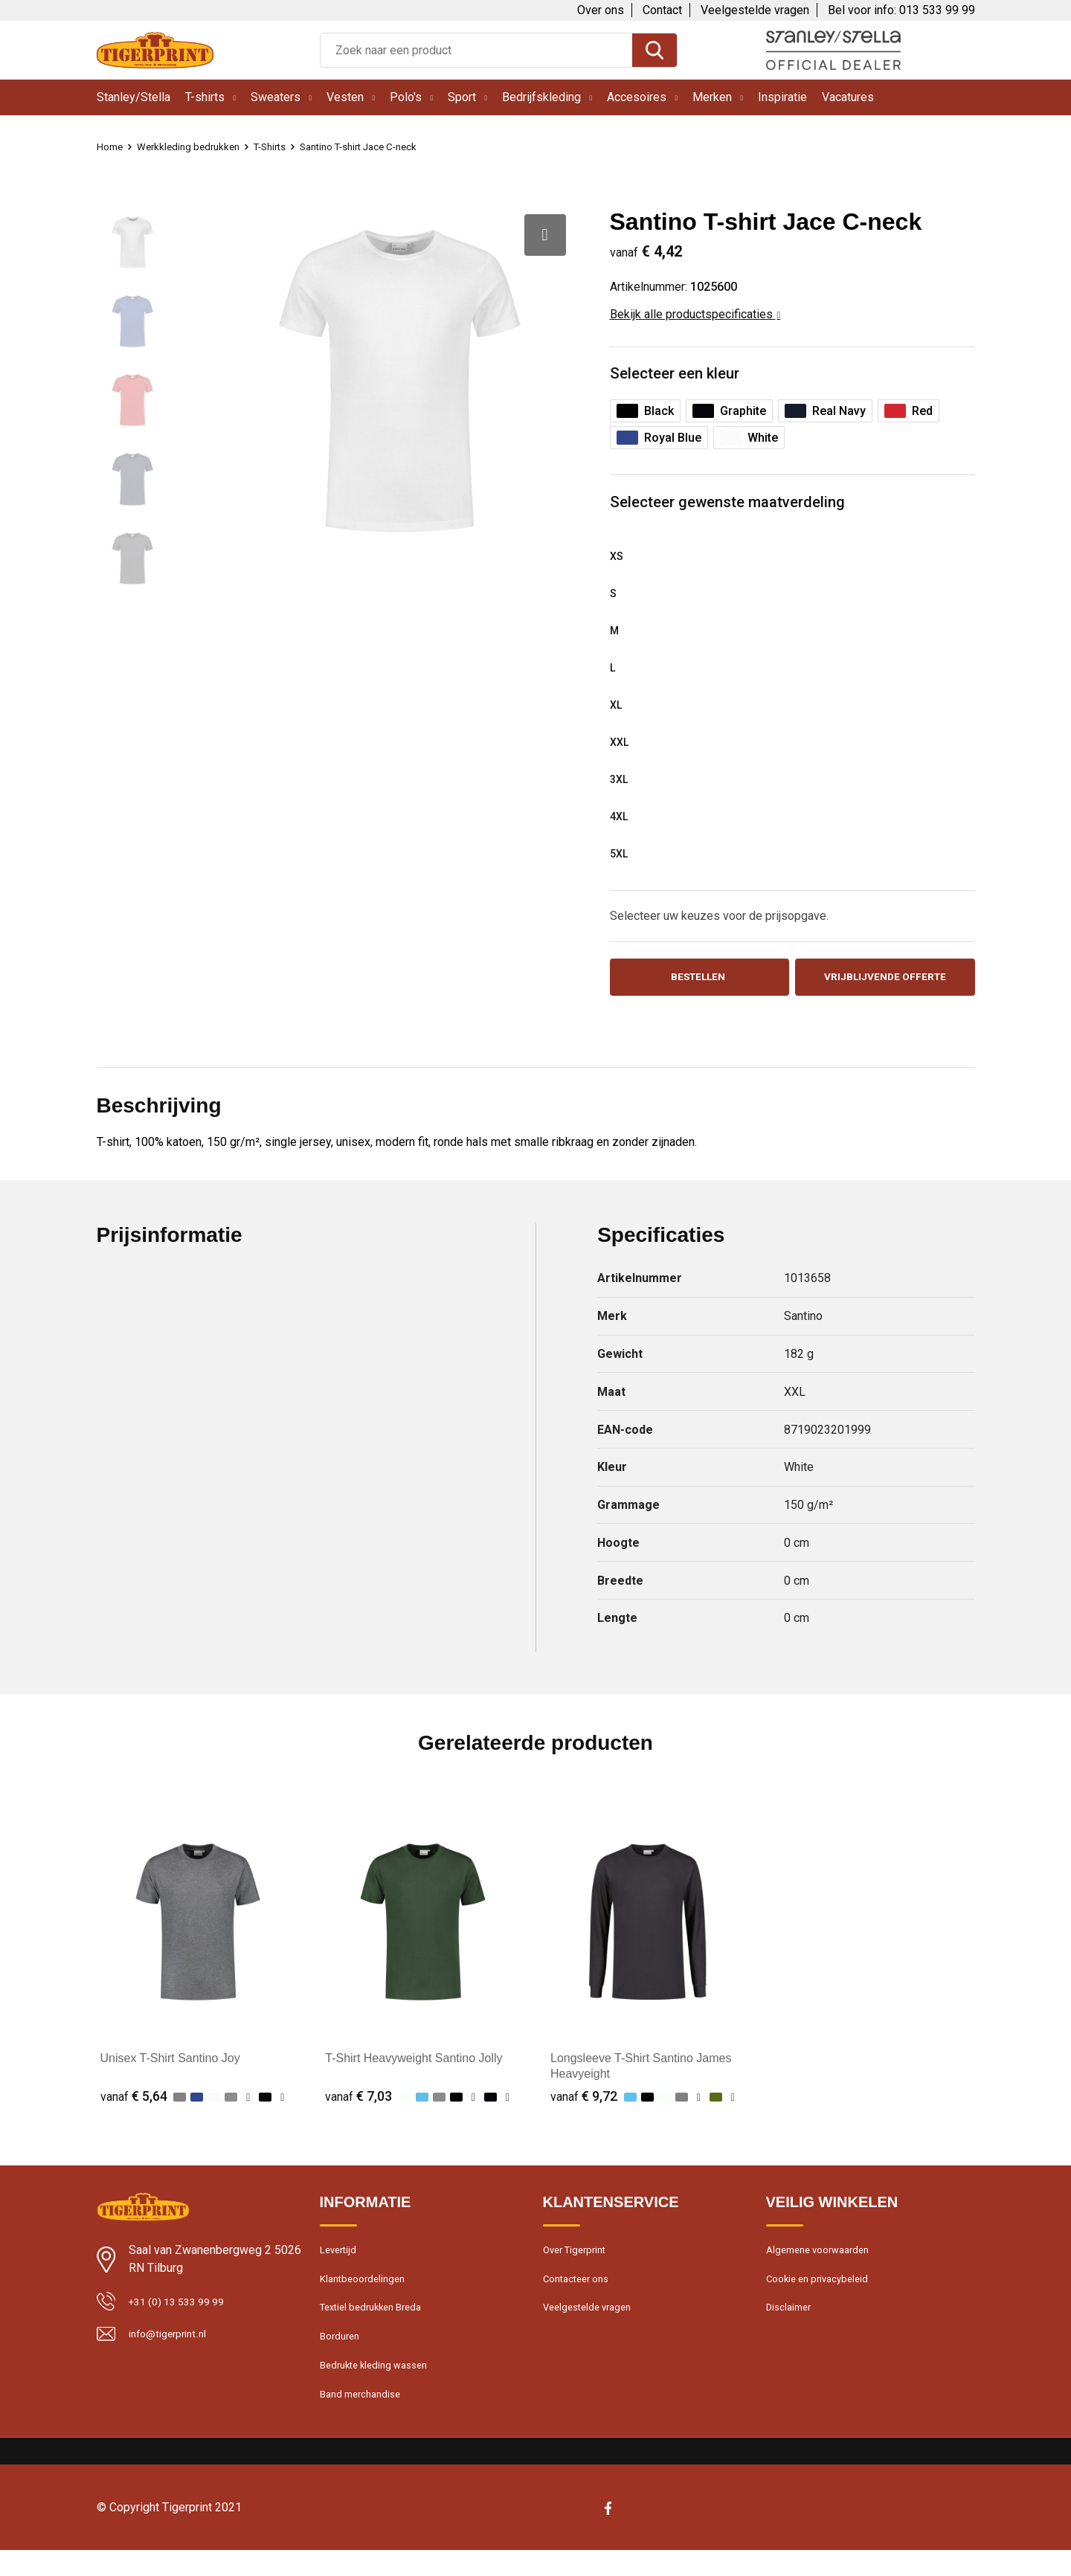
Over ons (600, 10)
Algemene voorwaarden (824, 2259)
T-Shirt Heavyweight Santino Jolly (413, 2065)
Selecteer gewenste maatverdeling (736, 505)
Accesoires (636, 97)
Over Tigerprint (578, 2259)
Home (111, 146)
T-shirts (205, 97)
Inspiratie (782, 97)
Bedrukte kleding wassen (380, 2387)
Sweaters (275, 97)
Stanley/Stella (133, 97)
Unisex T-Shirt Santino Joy (170, 2065)
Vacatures (848, 97)
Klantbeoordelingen (367, 2291)
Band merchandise (365, 2419)
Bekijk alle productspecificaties (695, 314)
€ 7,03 (358, 2103)
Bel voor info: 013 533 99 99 (901, 10)
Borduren (342, 2355)
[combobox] (476, 50)
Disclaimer (791, 2323)
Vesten (345, 97)
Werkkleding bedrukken (196, 146)
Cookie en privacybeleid (823, 2291)
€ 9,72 (583, 2103)
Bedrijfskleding (541, 97)
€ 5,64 (133, 2103)
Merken (712, 97)
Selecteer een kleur (680, 374)
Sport (462, 97)
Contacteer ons (581, 2291)
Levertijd (340, 2259)
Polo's (406, 97)
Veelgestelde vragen (755, 10)
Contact (662, 10)
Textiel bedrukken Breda (377, 2323)
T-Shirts (284, 146)
